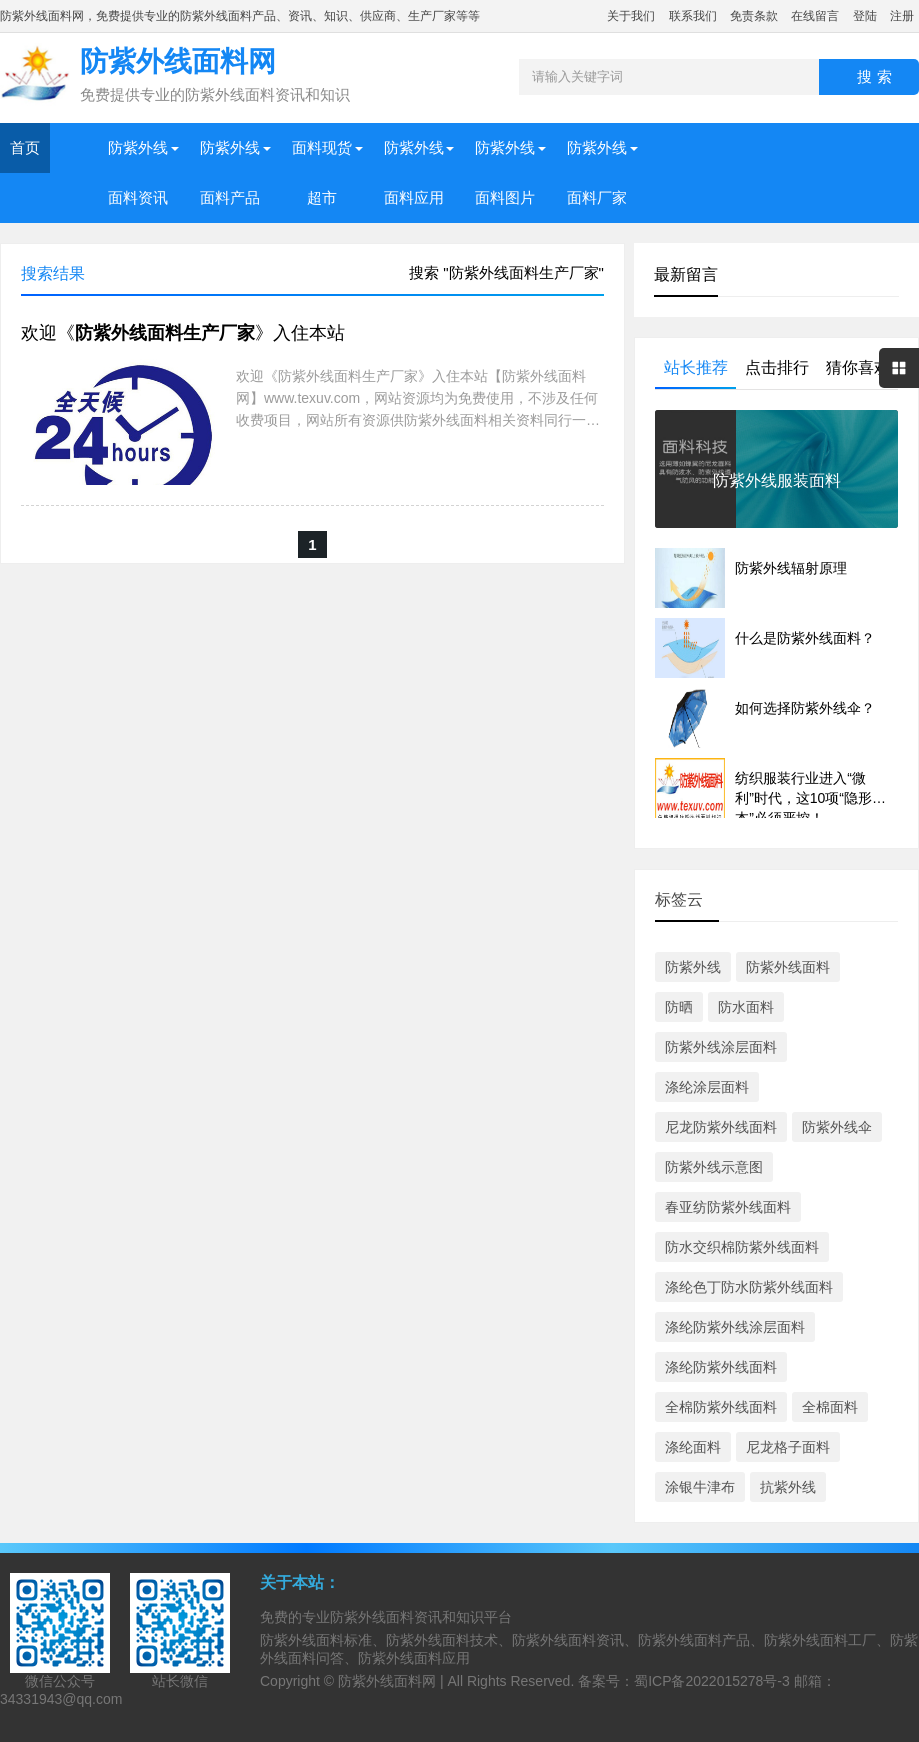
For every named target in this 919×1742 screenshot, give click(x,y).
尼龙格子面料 (788, 1447)
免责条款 (754, 16)
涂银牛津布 (700, 1487)
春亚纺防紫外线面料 (728, 1207)
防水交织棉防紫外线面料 (742, 1247)
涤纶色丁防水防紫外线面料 (749, 1287)
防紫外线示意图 (714, 1167)
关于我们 (631, 16)
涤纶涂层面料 (707, 1087)
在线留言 (815, 16)
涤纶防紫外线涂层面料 (735, 1327)
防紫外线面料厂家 (597, 172)
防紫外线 (693, 967)
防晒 (679, 1007)
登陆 (865, 16)
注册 (902, 16)
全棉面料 (830, 1407)
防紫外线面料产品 (230, 172)
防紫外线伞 (837, 1127)
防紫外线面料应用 (414, 172)
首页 (25, 147)
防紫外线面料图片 (505, 172)
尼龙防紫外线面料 (721, 1127)
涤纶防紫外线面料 (721, 1367)
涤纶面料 (693, 1447)
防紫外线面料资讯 (138, 172)
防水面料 (746, 1007)
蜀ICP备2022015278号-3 (712, 1681)
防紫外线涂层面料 (721, 1047)
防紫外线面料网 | (392, 1681)
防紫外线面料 (788, 967)
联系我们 (693, 16)
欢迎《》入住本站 (183, 333)
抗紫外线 (788, 1487)
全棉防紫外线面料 (721, 1407)
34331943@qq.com (61, 1699)
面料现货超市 (322, 172)
